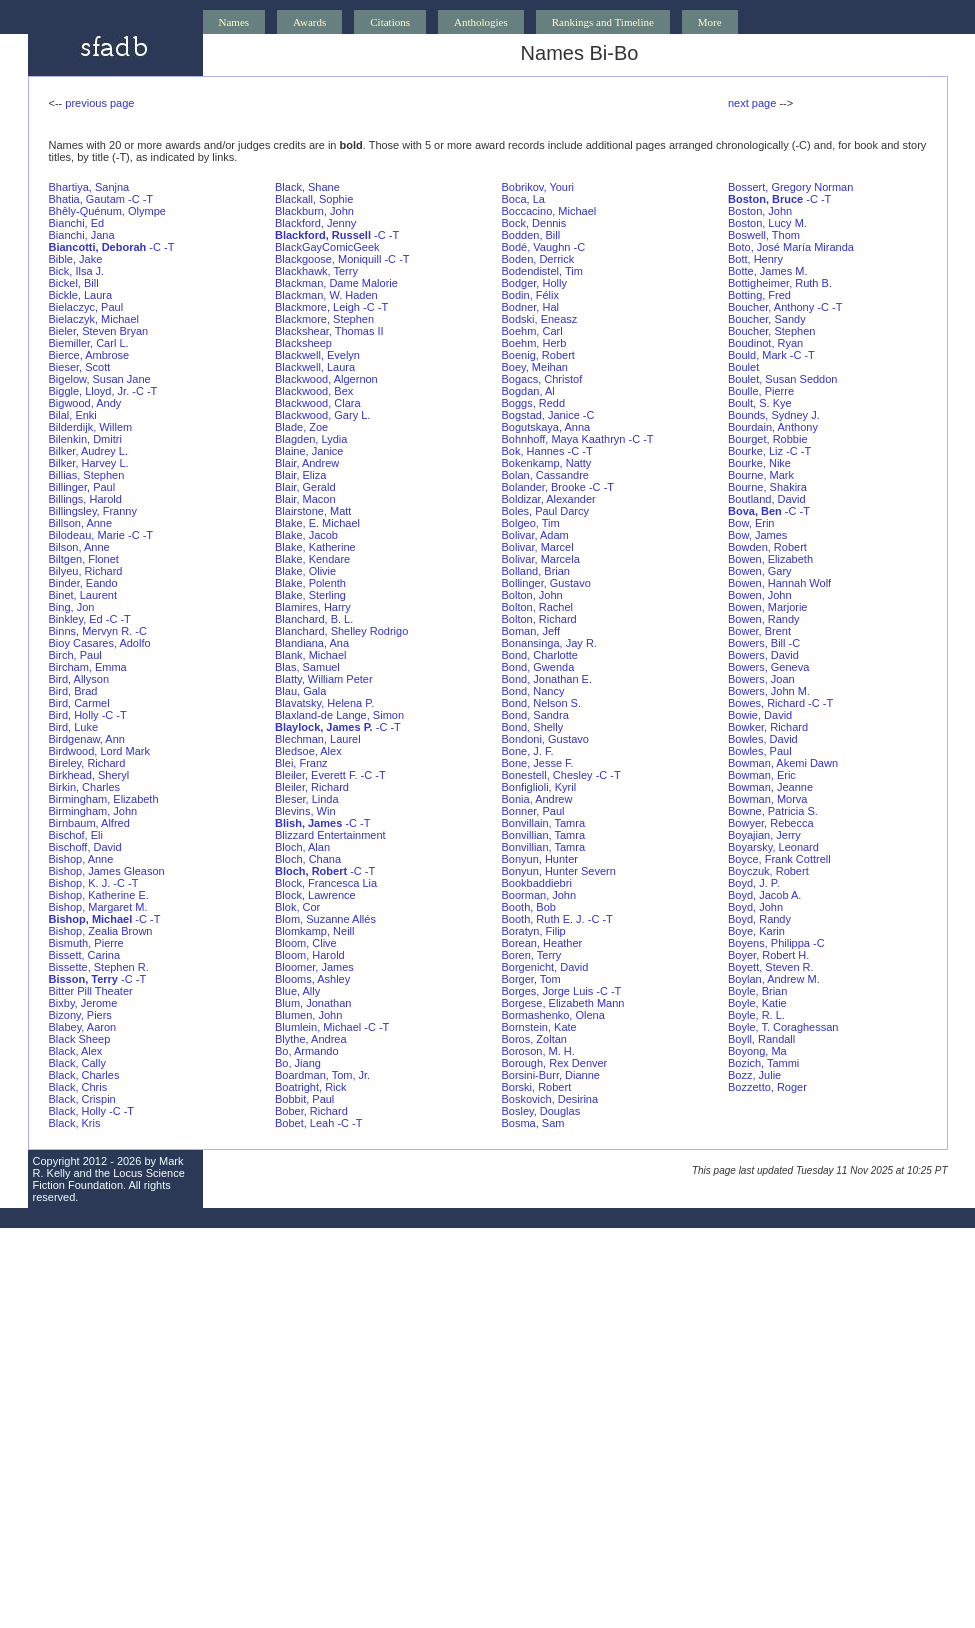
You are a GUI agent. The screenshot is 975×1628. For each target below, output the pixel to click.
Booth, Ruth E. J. (543, 919)
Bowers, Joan (761, 679)
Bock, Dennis (534, 223)
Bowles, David (763, 739)
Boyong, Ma (757, 1051)
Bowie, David (760, 715)
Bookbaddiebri (537, 883)
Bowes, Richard (766, 703)
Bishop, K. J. (80, 883)
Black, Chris (78, 1087)
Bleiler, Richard (312, 787)
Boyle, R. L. (756, 1015)
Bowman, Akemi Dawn (783, 763)
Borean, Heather (542, 943)
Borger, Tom (531, 979)
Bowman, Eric (762, 775)
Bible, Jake (76, 259)
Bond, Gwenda (538, 667)
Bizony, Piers (80, 1015)
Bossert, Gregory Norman (790, 187)
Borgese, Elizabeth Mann (563, 1003)
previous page (99, 103)
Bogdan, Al (528, 391)
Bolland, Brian (536, 571)
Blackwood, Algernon (326, 379)
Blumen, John (308, 1015)
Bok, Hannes (533, 451)
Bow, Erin (751, 523)
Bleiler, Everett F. (316, 775)
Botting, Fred (759, 295)
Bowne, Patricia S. (773, 811)
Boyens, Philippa (769, 943)
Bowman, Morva (767, 799)
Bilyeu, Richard (86, 571)
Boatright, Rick (311, 1087)
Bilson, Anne (79, 547)
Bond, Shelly (533, 727)
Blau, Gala (300, 691)
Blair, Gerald (305, 487)
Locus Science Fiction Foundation (109, 1179)
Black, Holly (77, 1111)
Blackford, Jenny (315, 223)
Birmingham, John (93, 811)
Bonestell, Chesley (547, 775)
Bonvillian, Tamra (544, 835)
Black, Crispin (82, 1099)
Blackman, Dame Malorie (336, 283)
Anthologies (481, 22)
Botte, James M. (767, 271)
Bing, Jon (72, 607)
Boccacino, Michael (549, 211)
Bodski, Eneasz (540, 319)
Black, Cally (77, 1063)
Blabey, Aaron (83, 1027)
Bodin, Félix (530, 295)
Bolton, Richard (539, 619)
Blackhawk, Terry (316, 271)
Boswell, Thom (764, 235)
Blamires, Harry (313, 607)
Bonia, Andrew (537, 799)
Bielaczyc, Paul (86, 307)
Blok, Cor (297, 907)
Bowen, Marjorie (767, 607)
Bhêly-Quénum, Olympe (107, 211)
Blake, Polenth (310, 583)
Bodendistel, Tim (542, 271)
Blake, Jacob (306, 535)
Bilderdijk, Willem (91, 427)
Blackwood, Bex (314, 391)
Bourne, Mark (761, 475)
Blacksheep (303, 343)
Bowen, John (760, 595)
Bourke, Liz (755, 451)
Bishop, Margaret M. (98, 907)
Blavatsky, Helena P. (324, 703)
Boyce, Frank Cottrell (779, 859)
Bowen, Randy (764, 619)
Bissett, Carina (85, 955)
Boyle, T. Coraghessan (783, 1027)
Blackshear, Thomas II (329, 331)
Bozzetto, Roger (767, 1087)
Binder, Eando (83, 583)
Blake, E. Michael (317, 523)
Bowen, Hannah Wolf (779, 583)
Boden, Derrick (538, 259)
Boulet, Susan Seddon (782, 379)
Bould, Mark (757, 355)
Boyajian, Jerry (764, 835)
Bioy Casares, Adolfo (100, 643)
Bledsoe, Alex (308, 751)
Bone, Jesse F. (538, 763)
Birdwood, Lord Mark (100, 751)
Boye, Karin (756, 931)
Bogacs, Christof (542, 379)
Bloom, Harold (310, 955)
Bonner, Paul (533, 811)
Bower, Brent (759, 631)
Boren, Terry (532, 955)
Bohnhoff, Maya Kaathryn (564, 439)
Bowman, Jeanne (770, 787)
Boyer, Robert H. (768, 955)
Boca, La (523, 199)
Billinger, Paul (82, 487)
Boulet (743, 367)
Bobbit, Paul (304, 1099)
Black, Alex (76, 1051)
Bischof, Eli (76, 835)
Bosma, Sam (533, 1123)
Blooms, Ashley (312, 979)
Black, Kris (75, 1123)
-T (148, 199)
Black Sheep (80, 1039)
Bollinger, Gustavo (546, 583)
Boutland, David (767, 499)
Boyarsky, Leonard (773, 847)
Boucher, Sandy (767, 319)
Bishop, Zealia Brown (101, 931)
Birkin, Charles (85, 787)
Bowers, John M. (769, 691)
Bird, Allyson (79, 679)
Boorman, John (539, 895)
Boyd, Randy (759, 919)
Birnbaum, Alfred (89, 823)
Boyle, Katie (757, 1003)
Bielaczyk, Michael (94, 319)
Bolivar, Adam (535, 535)
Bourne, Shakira (767, 487)
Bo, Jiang (298, 1063)
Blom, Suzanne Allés (325, 919)
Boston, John (760, 211)
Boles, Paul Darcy (545, 511)
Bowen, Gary (760, 571)
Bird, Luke (74, 727)
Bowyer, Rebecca (771, 823)
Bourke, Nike (759, 463)
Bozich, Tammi (763, 1063)
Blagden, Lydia (311, 439)
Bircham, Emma (88, 667)
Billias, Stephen (87, 475)
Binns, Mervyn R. (91, 631)
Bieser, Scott (80, 367)
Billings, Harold (85, 499)
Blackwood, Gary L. (322, 415)
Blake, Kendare (312, 559)
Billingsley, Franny (93, 511)
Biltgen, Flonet (84, 559)
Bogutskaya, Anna (546, 427)
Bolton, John (532, 595)
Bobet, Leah (304, 1123)
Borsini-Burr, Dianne (551, 1075)
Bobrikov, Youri (538, 187)
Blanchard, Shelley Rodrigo (341, 631)
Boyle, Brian (757, 991)
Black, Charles (84, 1075)
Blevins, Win (305, 811)
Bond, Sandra (535, 715)
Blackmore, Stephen (324, 319)
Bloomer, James (314, 967)
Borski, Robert (537, 1087)
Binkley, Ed (76, 619)
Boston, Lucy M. (767, 223)
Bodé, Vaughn (536, 247)
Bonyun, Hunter (540, 859)
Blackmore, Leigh (317, 307)
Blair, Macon (305, 499)
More (710, 22)
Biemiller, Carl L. (89, 343)
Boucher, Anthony (771, 307)
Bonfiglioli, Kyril (539, 787)
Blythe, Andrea (311, 1039)
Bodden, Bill (531, 235)
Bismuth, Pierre (86, 943)
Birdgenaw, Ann (87, 739)
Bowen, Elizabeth (770, 559)
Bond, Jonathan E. (547, 679)
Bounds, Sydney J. (774, 415)
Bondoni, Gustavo (545, 739)
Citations (390, 22)
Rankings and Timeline (603, 22)
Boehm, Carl (532, 331)
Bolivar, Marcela (541, 559)
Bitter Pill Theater (91, 991)
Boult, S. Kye (760, 403)
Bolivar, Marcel (538, 547)
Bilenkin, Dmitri (85, 439)
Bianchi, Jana (82, 235)
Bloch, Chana (308, 859)
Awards (309, 22)
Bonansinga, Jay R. (549, 643)
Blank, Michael (311, 655)
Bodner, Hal (530, 307)
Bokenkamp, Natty (547, 463)
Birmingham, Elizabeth (104, 799)
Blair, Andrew (307, 463)
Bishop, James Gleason (107, 871)
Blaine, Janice (309, 451)
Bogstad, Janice (541, 415)
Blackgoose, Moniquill (328, 259)
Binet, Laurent (83, 595)
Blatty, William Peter (324, 679)
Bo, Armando (307, 1051)
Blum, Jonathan (313, 1003)
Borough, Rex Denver (555, 1063)
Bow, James (757, 535)
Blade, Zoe (301, 427)
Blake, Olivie (305, 571)
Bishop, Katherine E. (99, 895)
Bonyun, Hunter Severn (559, 871)
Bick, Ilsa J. (77, 271)
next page (752, 103)
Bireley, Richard (87, 763)
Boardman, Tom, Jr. (322, 1075)
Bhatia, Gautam (87, 199)
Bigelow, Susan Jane (100, 379)
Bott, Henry (755, 259)
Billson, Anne (81, 523)
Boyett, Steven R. (771, 967)
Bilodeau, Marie (87, 535)
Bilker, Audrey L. (89, 451)
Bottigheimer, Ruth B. (780, 283)
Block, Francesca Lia (326, 883)
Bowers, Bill (756, 643)
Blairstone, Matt (313, 511)
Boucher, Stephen (771, 331)
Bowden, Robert (767, 547)
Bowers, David (763, 655)
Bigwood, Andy (85, 403)
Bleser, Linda (307, 799)
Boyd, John (755, 907)
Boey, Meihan (535, 367)
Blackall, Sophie (314, 199)
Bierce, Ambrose (89, 355)
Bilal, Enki (73, 415)
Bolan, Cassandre (545, 475)
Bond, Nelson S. (542, 703)
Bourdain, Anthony (773, 427)
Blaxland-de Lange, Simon (339, 715)
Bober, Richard (311, 1111)
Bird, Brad (73, 691)
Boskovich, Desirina (550, 1099)
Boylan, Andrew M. (774, 979)
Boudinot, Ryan (765, 343)
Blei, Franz (301, 763)
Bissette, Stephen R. (99, 967)
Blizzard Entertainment (330, 835)
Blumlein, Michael (318, 1027)
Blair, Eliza (300, 475)
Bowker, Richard (768, 727)
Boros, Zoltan (534, 1039)
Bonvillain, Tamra (544, 823)
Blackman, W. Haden (326, 295)
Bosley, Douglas (541, 1111)
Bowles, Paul (760, 751)
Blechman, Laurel (318, 739)
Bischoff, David (85, 847)
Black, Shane (307, 187)
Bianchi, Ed (77, 223)
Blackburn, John (314, 211)
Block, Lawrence (315, 895)
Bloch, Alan (302, 847)
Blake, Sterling (310, 595)
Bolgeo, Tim (531, 523)
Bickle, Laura (81, 295)
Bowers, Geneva (768, 667)
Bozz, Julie (754, 1075)
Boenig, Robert (538, 355)
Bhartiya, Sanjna (89, 187)
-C (134, 199)
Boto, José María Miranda (791, 247)
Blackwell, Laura (315, 367)
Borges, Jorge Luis (548, 991)
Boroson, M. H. (538, 1051)
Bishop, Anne (81, 859)
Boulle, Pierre (761, 391)
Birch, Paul (75, 655)
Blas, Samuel (307, 667)
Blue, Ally (297, 991)
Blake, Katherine (315, 547)
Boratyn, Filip (534, 931)
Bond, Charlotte (540, 655)
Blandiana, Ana (312, 643)
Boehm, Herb (534, 343)
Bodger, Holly (534, 283)
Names (234, 22)
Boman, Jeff (531, 631)
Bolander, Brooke (544, 487)
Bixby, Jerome (83, 1003)
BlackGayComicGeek (327, 247)
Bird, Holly (74, 715)
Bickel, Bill (74, 283)
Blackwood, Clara (318, 403)
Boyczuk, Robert (768, 871)
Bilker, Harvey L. (89, 463)
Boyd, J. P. (754, 883)
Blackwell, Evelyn (317, 355)
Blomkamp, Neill (314, 931)
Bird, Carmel (79, 703)
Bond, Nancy (533, 691)
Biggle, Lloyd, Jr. (89, 391)
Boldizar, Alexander (549, 499)
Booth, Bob (529, 907)
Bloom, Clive (306, 943)
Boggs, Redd (534, 403)
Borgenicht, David (545, 967)
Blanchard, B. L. (314, 619)
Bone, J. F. (528, 751)
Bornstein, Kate (539, 1027)
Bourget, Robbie (768, 439)
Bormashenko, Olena (553, 1015)
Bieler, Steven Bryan (99, 331)
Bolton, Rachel (538, 607)
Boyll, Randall (761, 1039)
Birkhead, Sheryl (89, 775)
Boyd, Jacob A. (764, 895)
